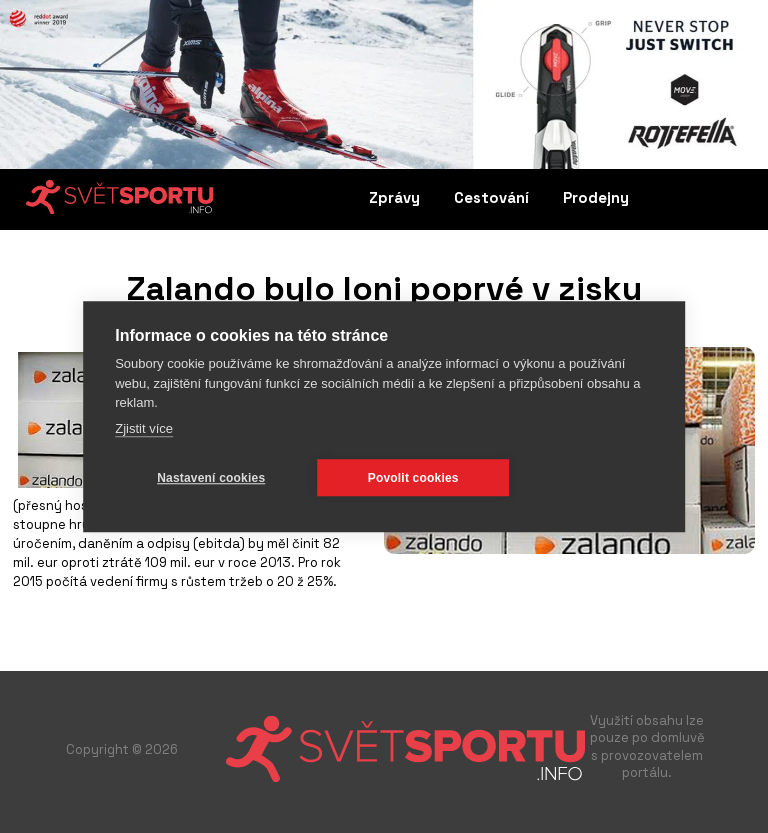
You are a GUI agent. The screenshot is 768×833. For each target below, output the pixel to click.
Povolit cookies (413, 478)
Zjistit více (144, 428)
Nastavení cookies (211, 478)
